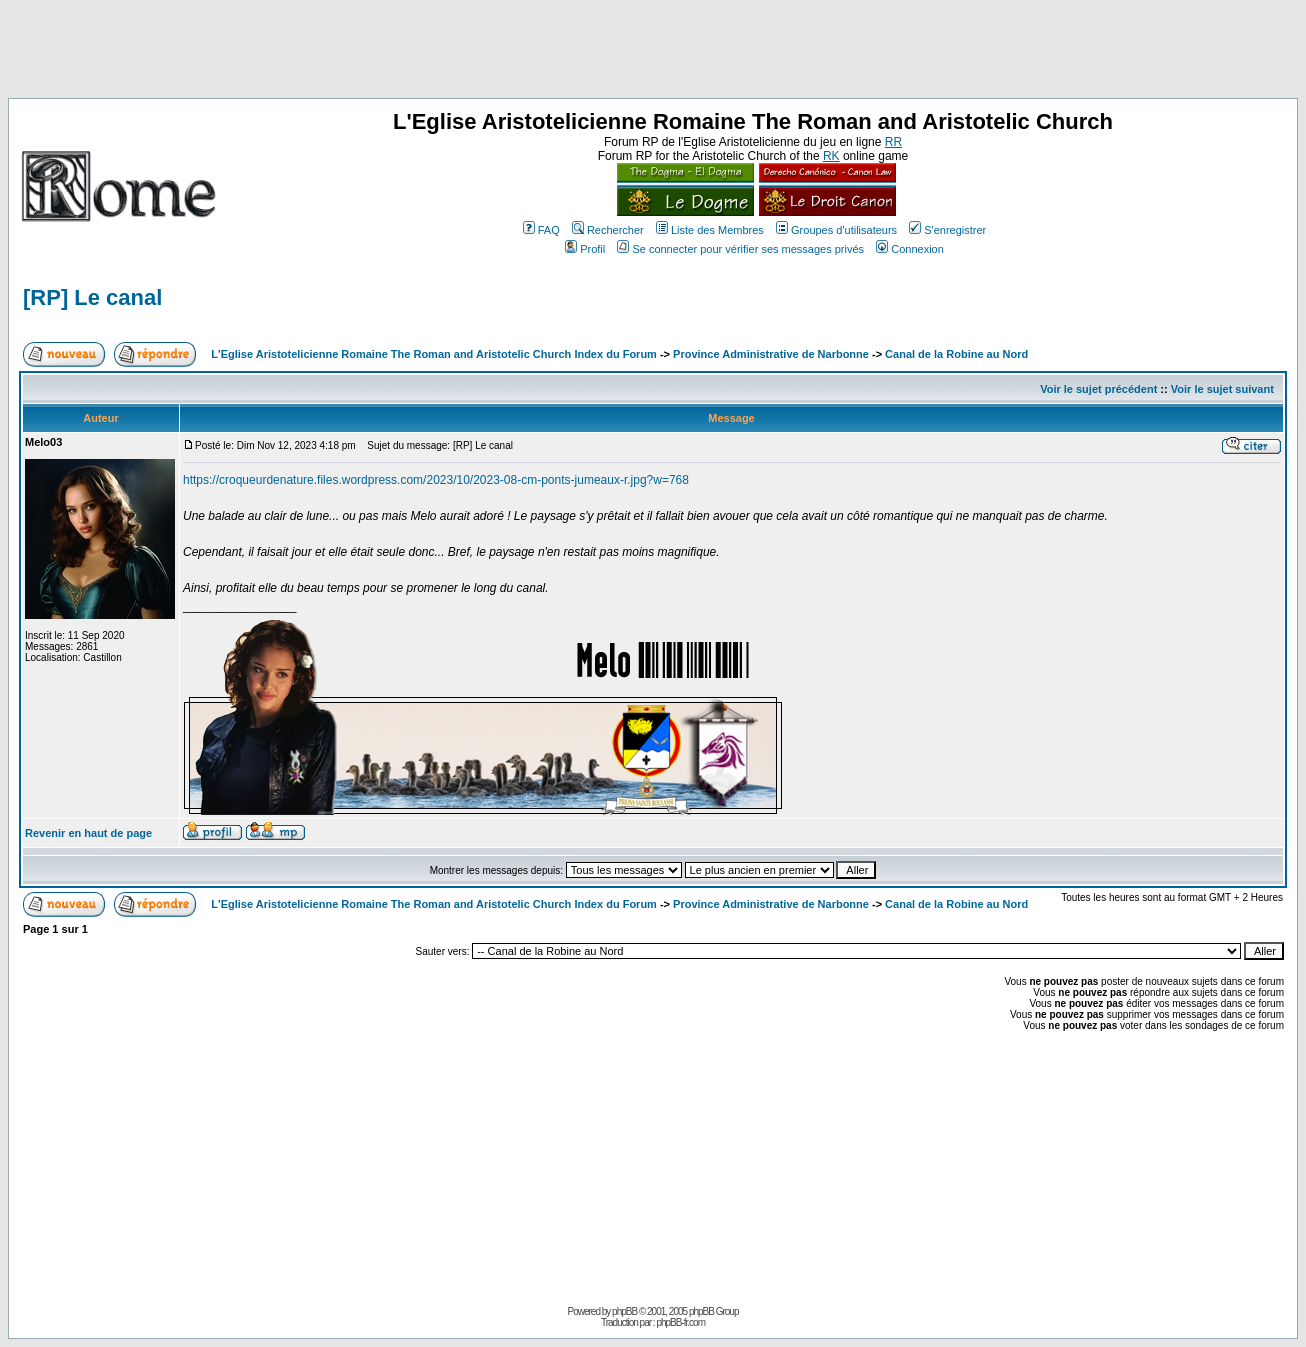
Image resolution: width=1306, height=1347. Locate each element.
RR (893, 142)
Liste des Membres (710, 230)
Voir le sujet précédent (1098, 389)
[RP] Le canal (92, 297)
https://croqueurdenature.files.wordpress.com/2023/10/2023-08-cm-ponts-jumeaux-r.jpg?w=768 (436, 480)
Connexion (910, 249)
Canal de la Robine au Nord (956, 354)
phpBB (624, 1311)
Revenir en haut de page (88, 833)
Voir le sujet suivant (1222, 389)
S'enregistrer (947, 230)
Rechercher (608, 230)
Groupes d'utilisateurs (836, 230)
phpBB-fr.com (680, 1322)
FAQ (541, 230)
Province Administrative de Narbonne (771, 354)
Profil (585, 249)
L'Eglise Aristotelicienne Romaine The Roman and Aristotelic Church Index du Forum (434, 354)
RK (831, 156)
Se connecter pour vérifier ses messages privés (740, 249)
